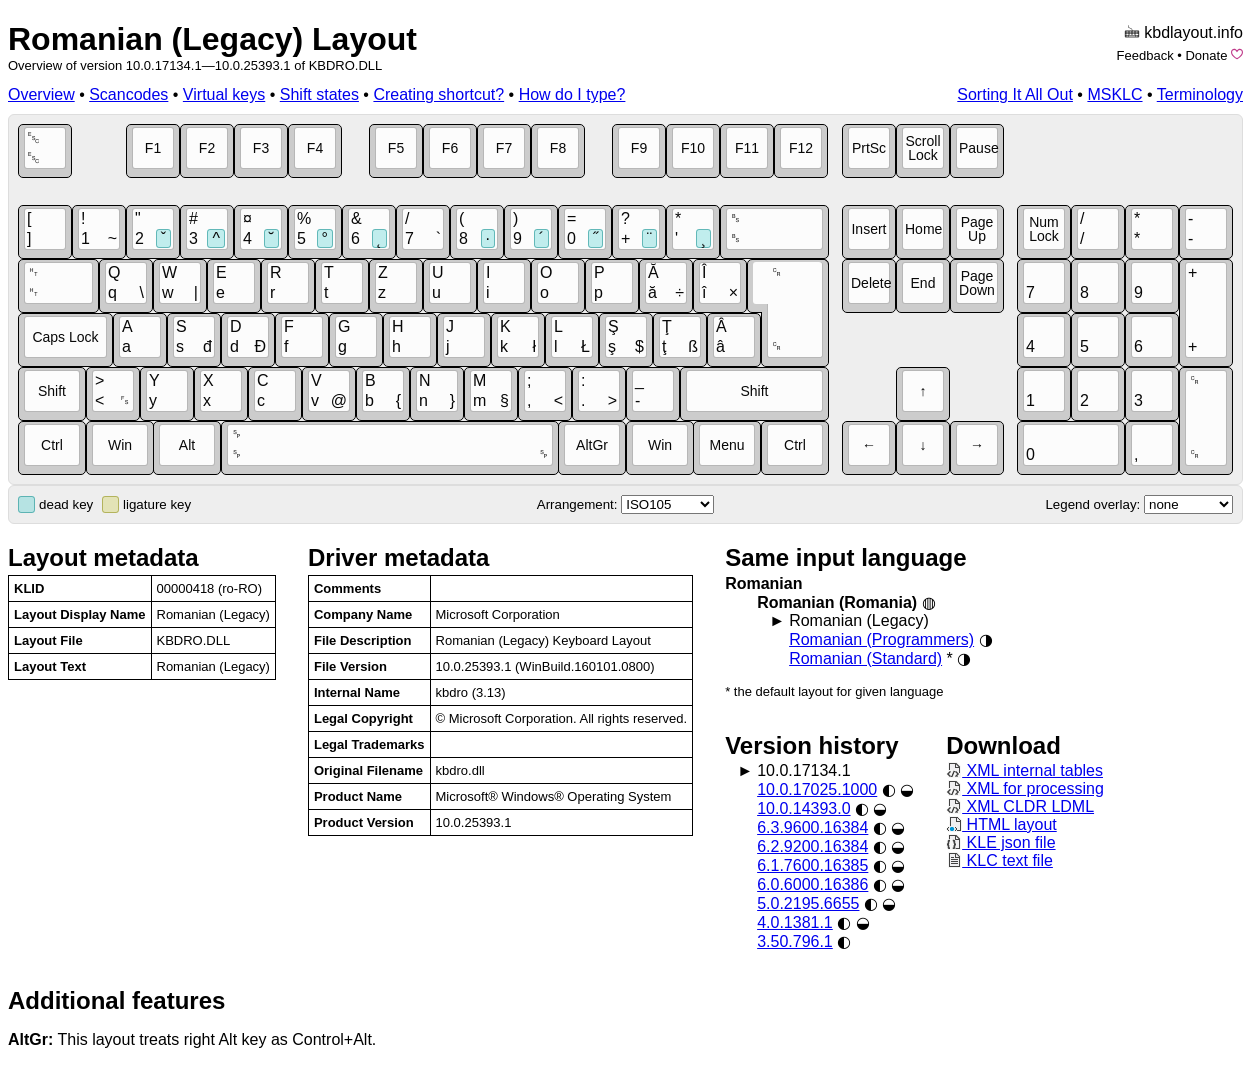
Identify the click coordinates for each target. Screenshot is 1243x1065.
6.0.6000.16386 (812, 884)
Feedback (1145, 55)
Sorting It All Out (1015, 94)
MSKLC (1114, 94)
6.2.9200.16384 (812, 846)
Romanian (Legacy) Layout (212, 39)
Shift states (319, 94)
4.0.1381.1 (795, 922)
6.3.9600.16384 (812, 827)
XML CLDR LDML (1020, 806)
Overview (41, 94)
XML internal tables (1024, 770)
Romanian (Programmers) (881, 639)
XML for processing (1025, 788)
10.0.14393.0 (803, 808)
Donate (1206, 55)
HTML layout (1001, 824)
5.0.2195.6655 (808, 903)
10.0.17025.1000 (817, 789)
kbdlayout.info (1193, 32)
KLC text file (999, 860)
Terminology (1200, 94)
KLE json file (1000, 842)
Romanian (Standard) (865, 658)
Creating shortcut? (438, 94)
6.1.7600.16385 (812, 865)
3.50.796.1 (795, 941)
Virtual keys (224, 94)
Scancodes (128, 94)
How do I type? (572, 94)
